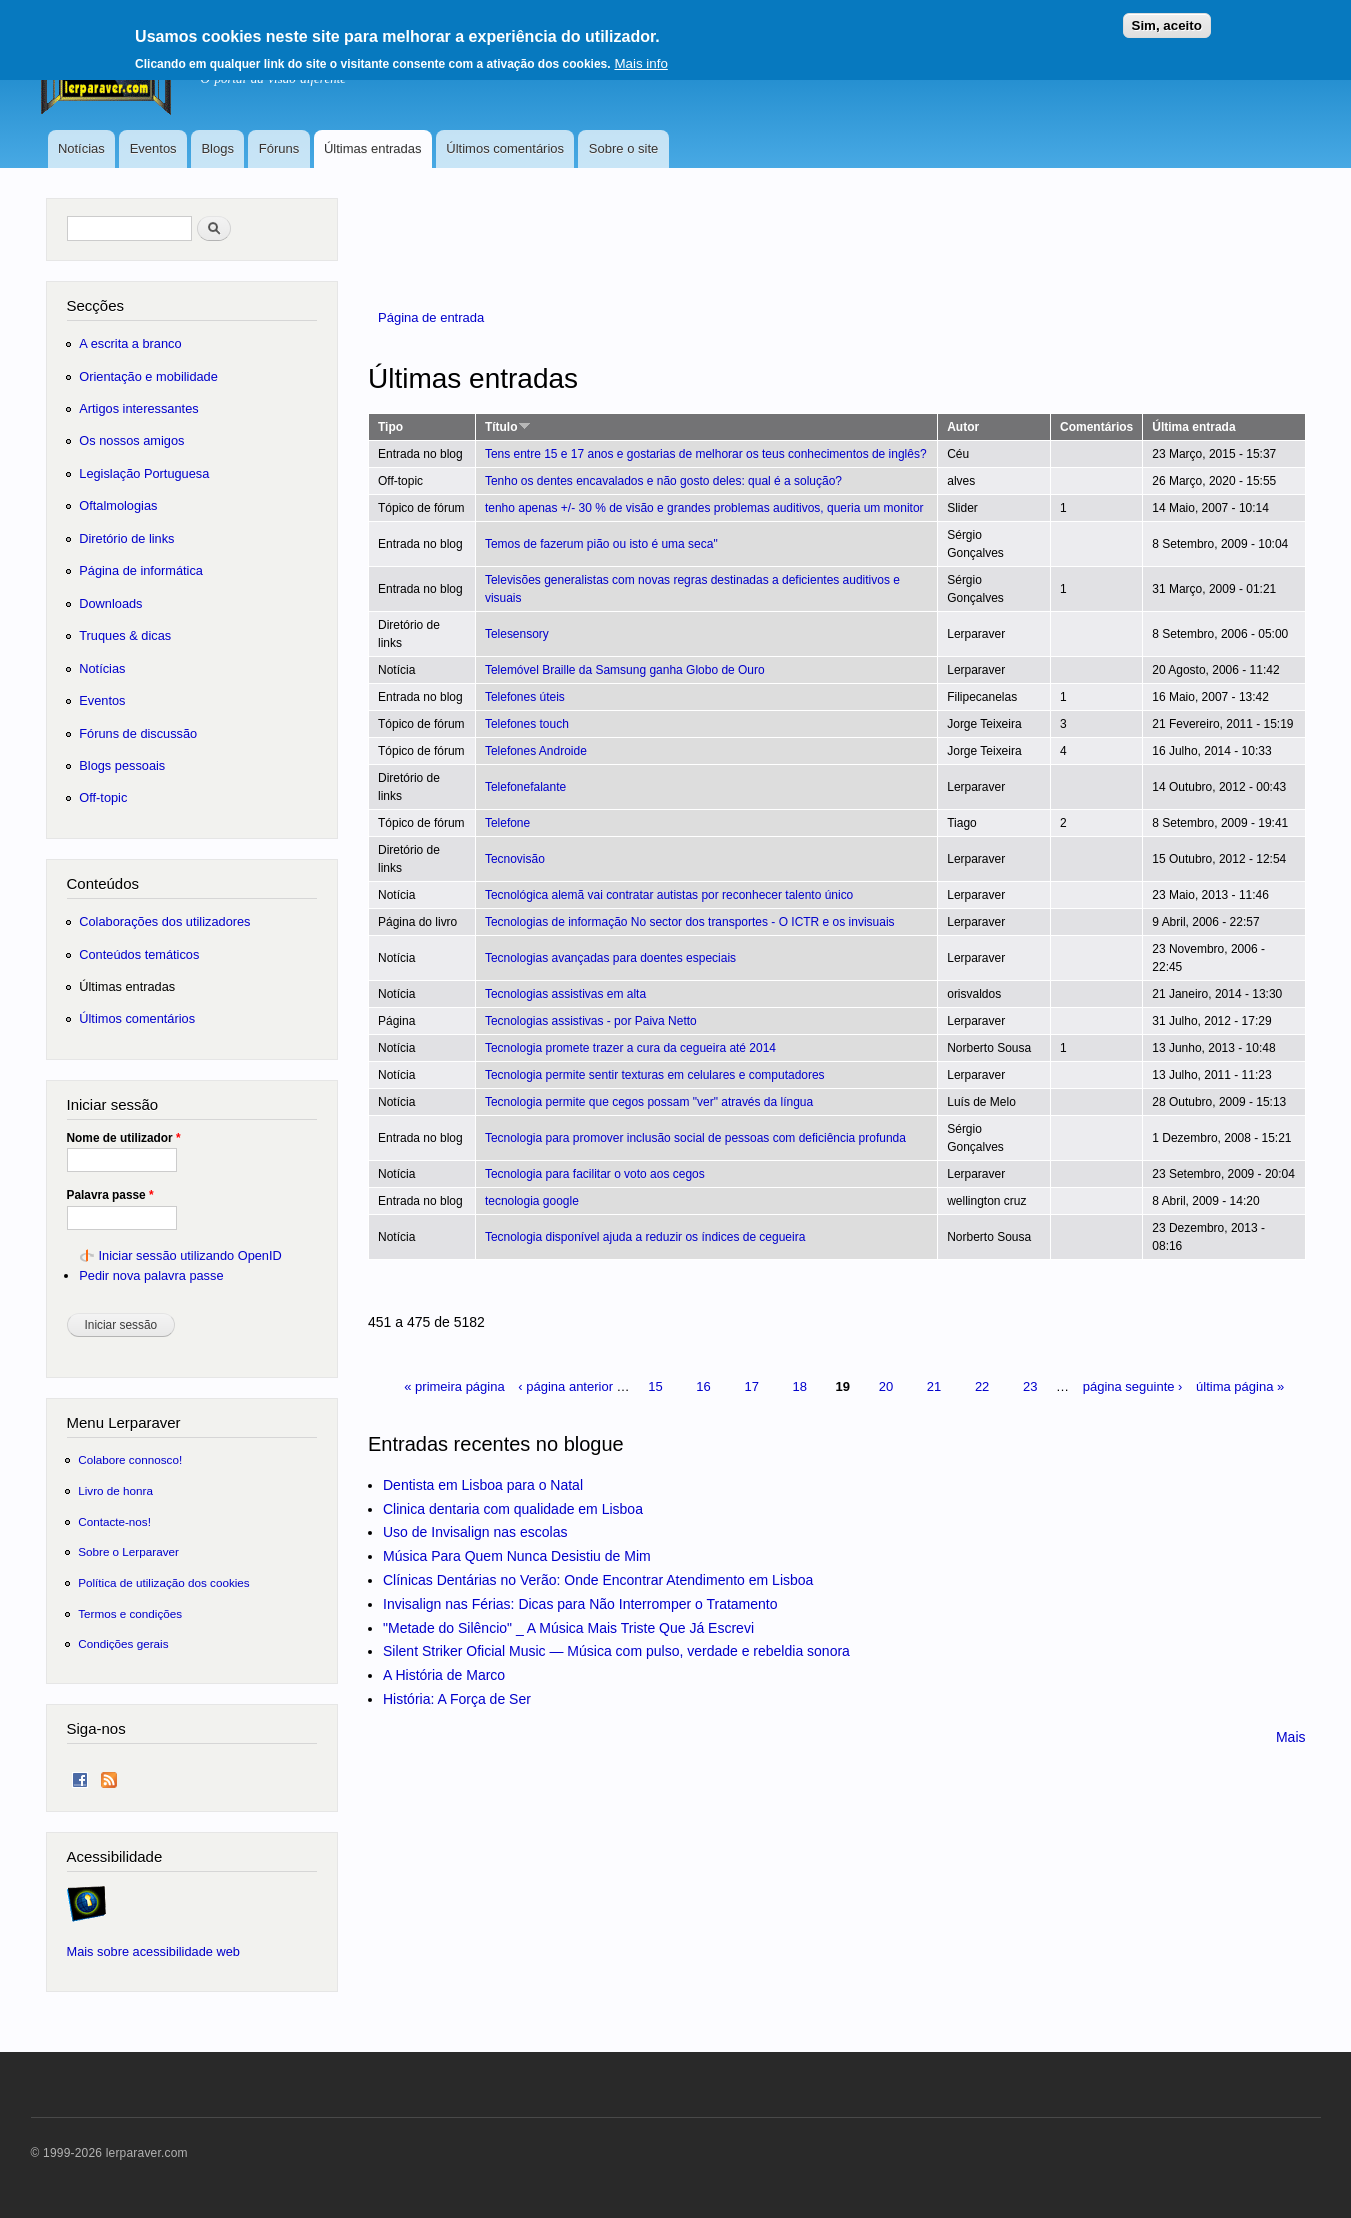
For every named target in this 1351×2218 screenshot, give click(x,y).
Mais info (640, 56)
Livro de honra (115, 1490)
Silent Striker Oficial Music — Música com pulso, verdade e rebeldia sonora (616, 1651)
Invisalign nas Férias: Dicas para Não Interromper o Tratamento (580, 1604)
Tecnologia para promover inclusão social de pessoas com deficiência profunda (695, 1138)
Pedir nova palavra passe (151, 1275)
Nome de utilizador (124, 1138)
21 (934, 1386)
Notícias (81, 148)
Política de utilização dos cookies (164, 1582)
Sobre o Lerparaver (128, 1551)
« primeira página (454, 1386)
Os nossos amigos (131, 440)
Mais (1291, 1737)
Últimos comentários (505, 148)
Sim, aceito (1167, 18)
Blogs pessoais (122, 765)
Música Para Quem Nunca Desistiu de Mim (517, 1556)
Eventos (153, 148)
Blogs (217, 148)
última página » (1240, 1386)
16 (703, 1386)
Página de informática (141, 570)
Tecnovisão (515, 859)
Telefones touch (527, 724)
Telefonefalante (525, 787)
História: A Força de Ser (457, 1699)
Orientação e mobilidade (148, 376)
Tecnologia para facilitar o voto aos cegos (595, 1174)
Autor (963, 427)
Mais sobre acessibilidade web (153, 1951)
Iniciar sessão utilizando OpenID (189, 1255)
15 (655, 1386)
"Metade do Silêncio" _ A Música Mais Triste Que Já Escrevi (568, 1628)
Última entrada (1193, 427)
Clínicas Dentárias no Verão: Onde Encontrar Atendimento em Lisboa (598, 1580)
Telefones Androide (536, 751)
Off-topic (103, 797)
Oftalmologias (118, 505)
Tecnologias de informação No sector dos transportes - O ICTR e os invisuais (690, 922)
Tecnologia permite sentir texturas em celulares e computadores (655, 1075)
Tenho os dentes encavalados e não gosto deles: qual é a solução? (663, 481)
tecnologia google (532, 1201)
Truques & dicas (125, 635)
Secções (95, 305)
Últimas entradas (373, 148)
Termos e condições (130, 1613)
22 (982, 1386)
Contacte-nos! (114, 1521)
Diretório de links (126, 538)
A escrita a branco (130, 343)
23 (1030, 1386)
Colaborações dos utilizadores (164, 921)
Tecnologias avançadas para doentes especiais (610, 958)
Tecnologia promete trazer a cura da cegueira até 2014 (630, 1048)
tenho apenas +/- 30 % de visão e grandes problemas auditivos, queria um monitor (704, 508)
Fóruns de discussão (138, 733)
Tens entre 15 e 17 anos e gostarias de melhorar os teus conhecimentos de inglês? (706, 454)
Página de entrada (431, 317)
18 (800, 1386)
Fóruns (279, 148)
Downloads (110, 603)
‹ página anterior (565, 1386)
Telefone (507, 823)
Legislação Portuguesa (144, 473)
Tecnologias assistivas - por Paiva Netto (591, 1021)
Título (508, 427)
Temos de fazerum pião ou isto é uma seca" (601, 544)
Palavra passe (110, 1195)
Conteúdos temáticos (139, 954)
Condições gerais (123, 1643)
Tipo (390, 427)
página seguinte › (1133, 1386)
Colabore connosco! (130, 1459)
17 (751, 1386)
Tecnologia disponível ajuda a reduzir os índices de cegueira (645, 1237)
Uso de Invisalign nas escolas (475, 1532)
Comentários (1096, 427)
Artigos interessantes (138, 408)
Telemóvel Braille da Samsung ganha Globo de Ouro (625, 670)
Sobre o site (623, 148)
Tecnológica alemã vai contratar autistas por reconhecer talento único (669, 895)
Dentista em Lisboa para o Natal (483, 1485)
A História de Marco (444, 1675)
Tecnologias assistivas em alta (565, 994)
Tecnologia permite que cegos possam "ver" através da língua (649, 1102)
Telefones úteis (525, 697)
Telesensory (517, 634)
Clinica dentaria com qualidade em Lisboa (513, 1509)
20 (886, 1386)
